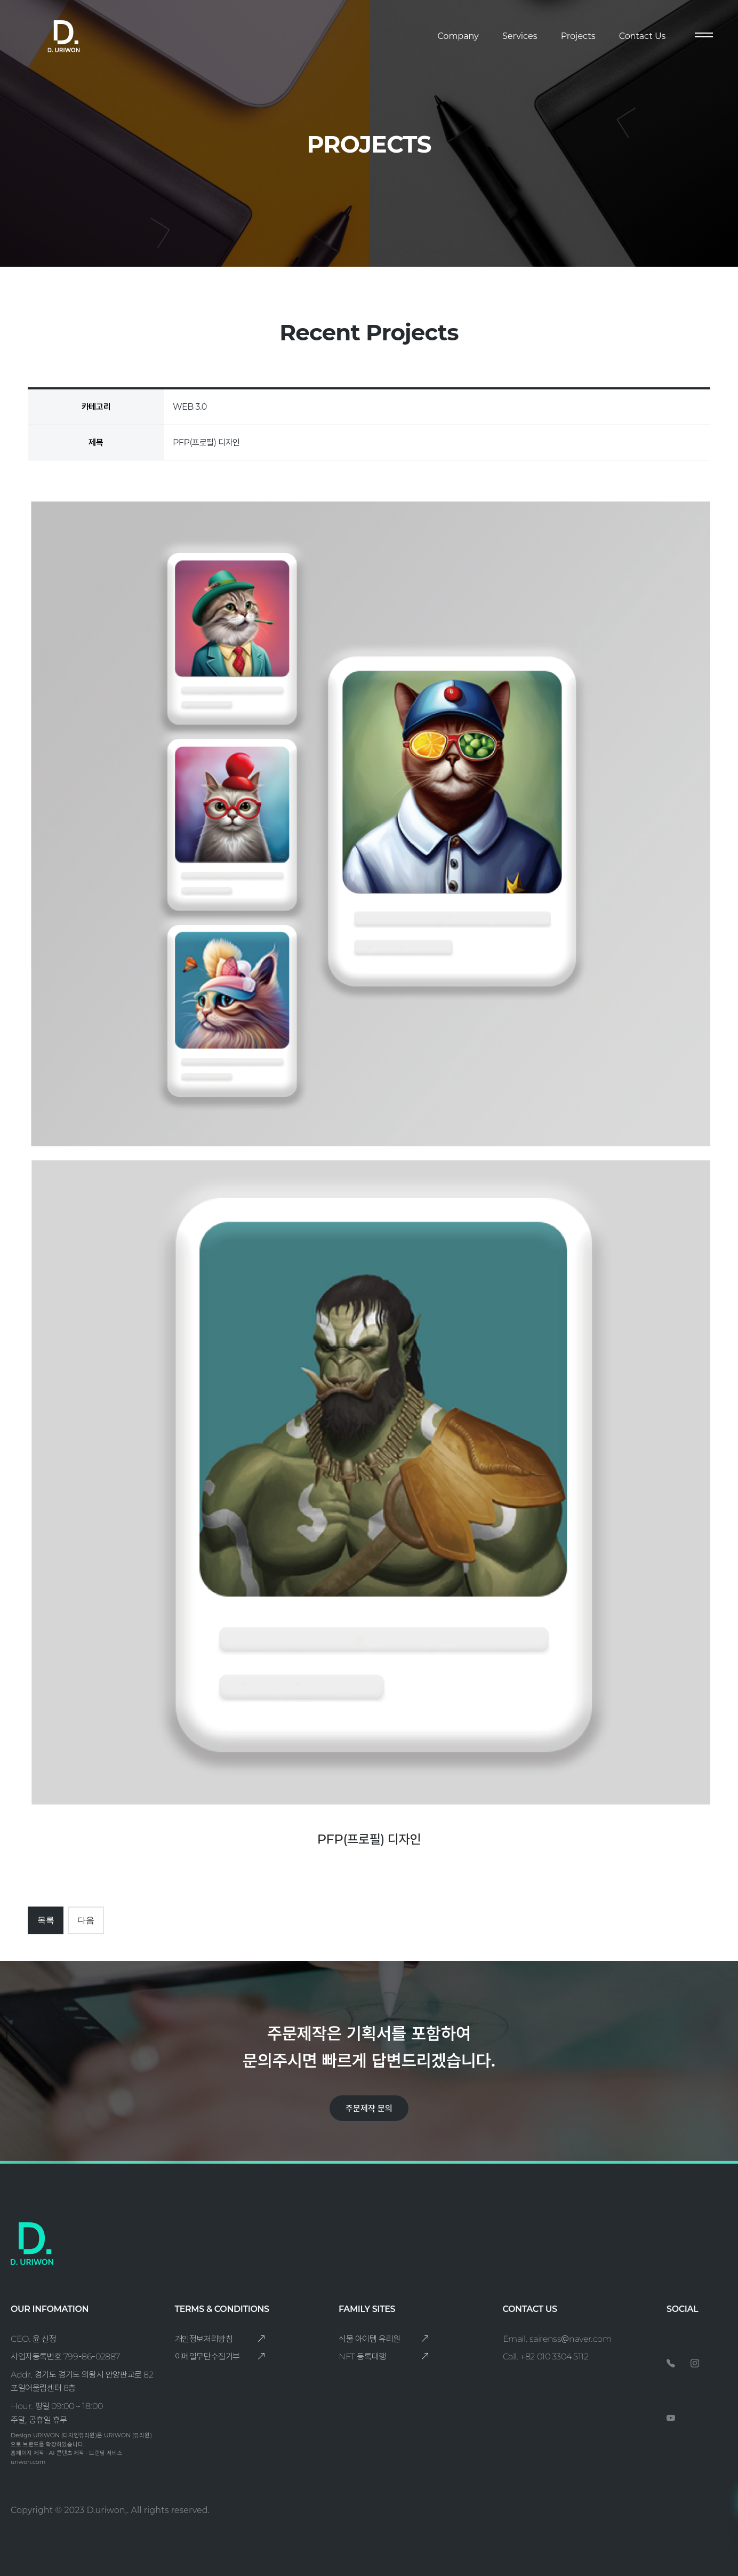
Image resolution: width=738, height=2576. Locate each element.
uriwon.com (28, 2462)
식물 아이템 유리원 (384, 2339)
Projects (578, 36)
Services (519, 36)
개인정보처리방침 (220, 2339)
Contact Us (642, 36)
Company (457, 36)
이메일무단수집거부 (220, 2357)
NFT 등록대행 (384, 2357)
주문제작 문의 (369, 2108)
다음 (85, 1920)
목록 (45, 1920)
